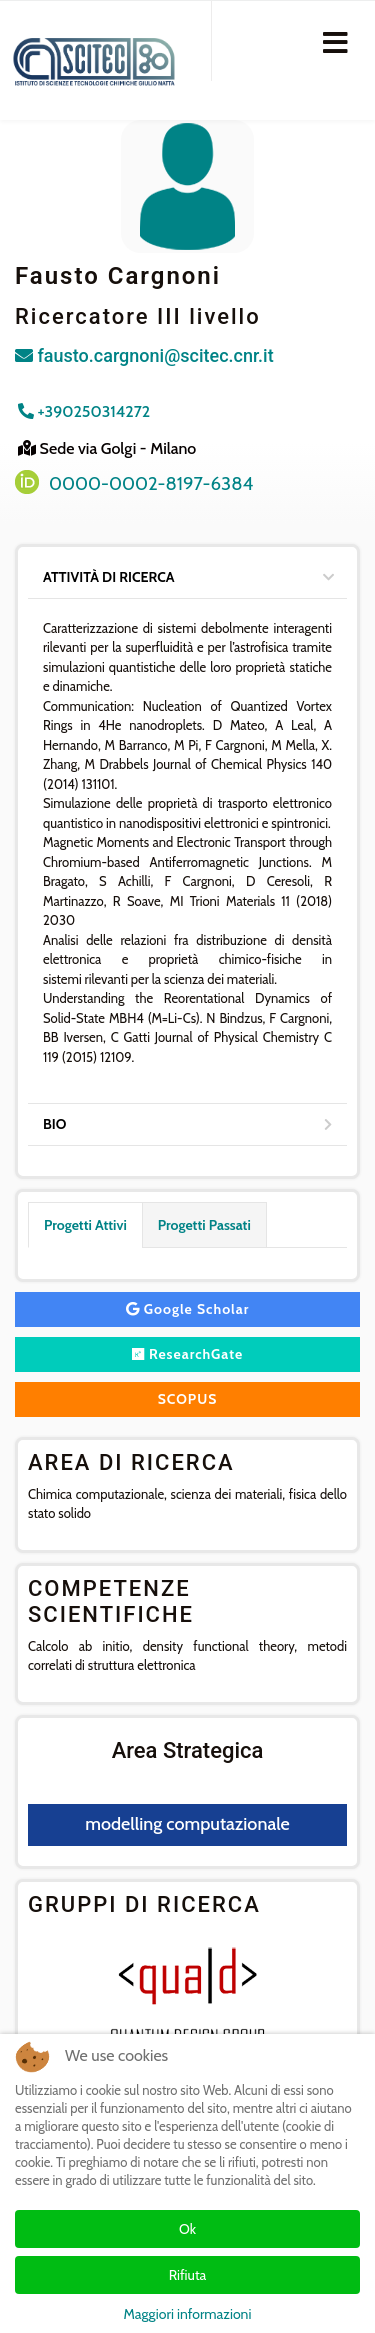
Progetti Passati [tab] (204, 1225)
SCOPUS (188, 1399)
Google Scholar (188, 1309)
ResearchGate (188, 1354)
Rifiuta (188, 2275)
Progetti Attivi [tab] (85, 1225)
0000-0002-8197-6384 (151, 483)
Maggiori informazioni (188, 2314)
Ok (187, 2229)
